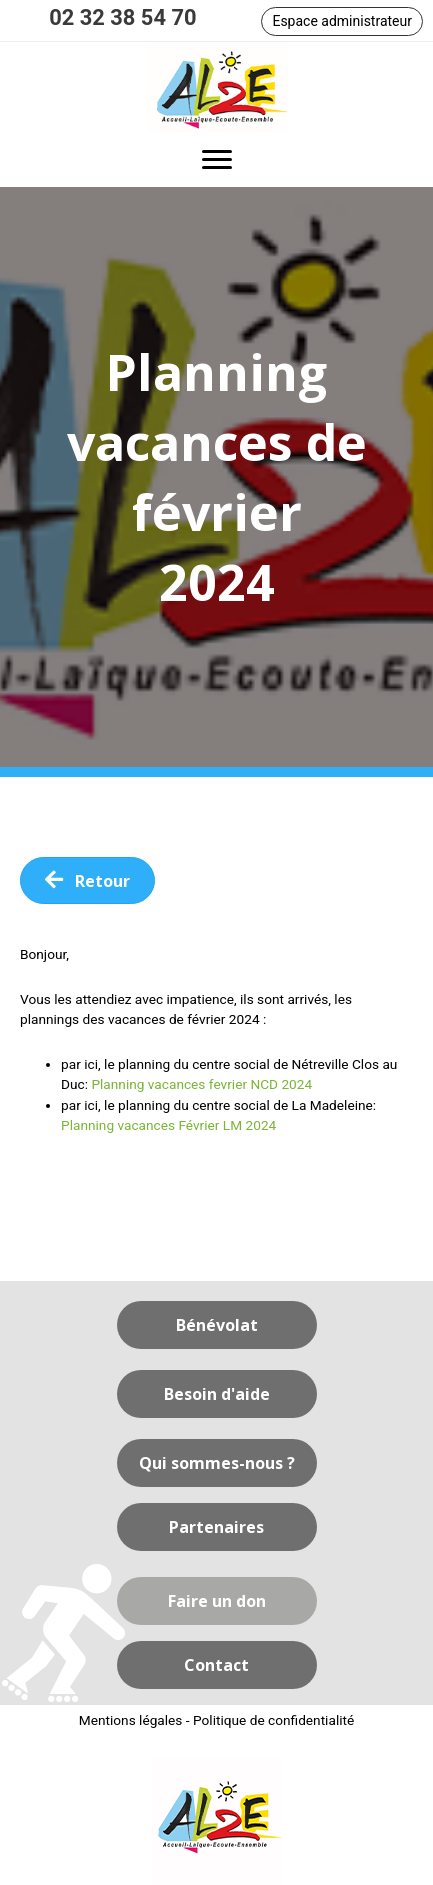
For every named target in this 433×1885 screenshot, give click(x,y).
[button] (342, 21)
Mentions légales (131, 1720)
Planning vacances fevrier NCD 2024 (201, 1084)
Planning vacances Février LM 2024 (168, 1125)
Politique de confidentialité (273, 1720)
